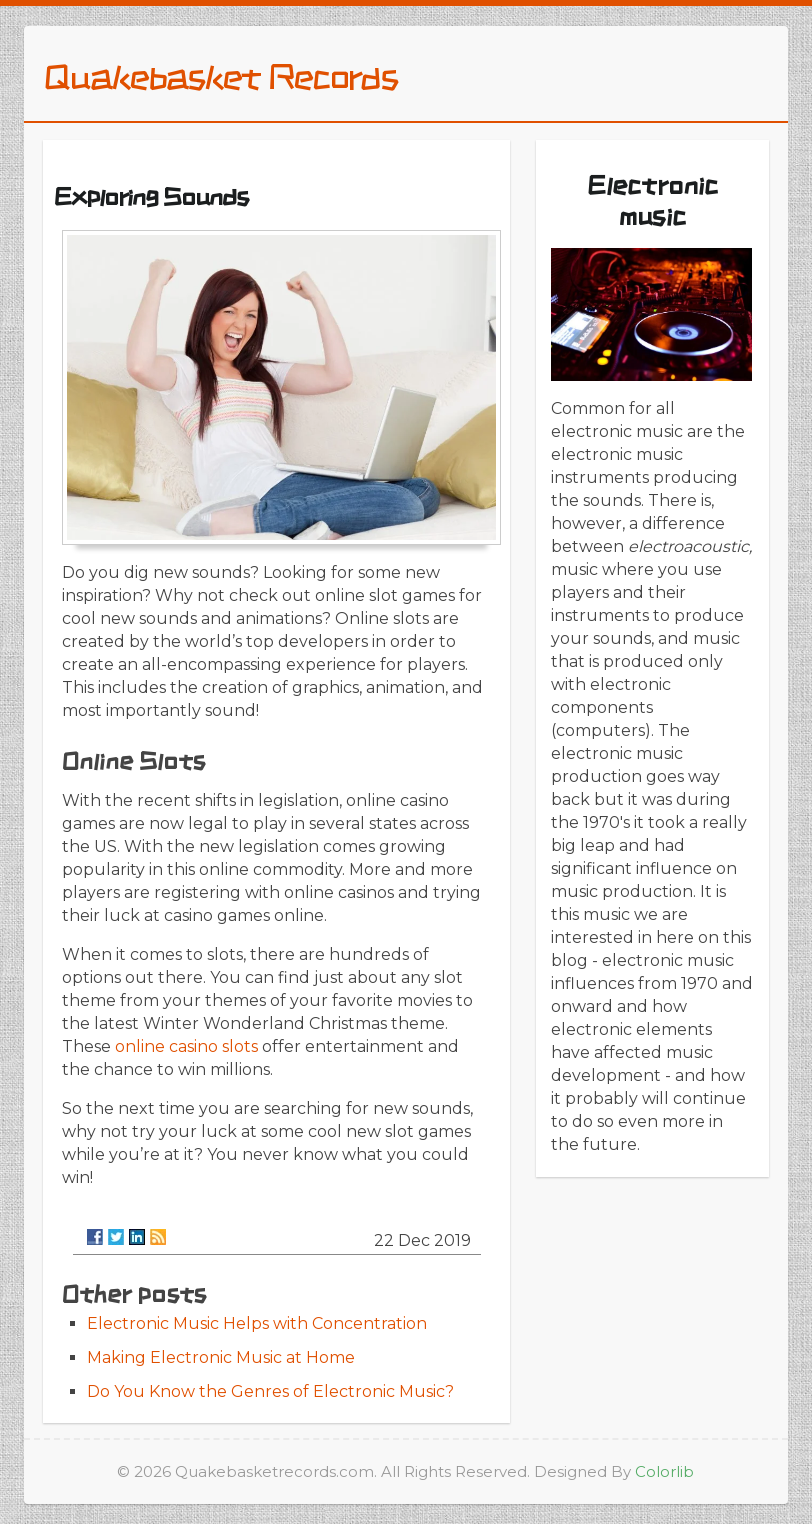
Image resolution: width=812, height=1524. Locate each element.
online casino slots (186, 1046)
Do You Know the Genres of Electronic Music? (270, 1391)
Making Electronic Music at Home (221, 1357)
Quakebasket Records (220, 76)
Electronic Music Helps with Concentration (257, 1323)
